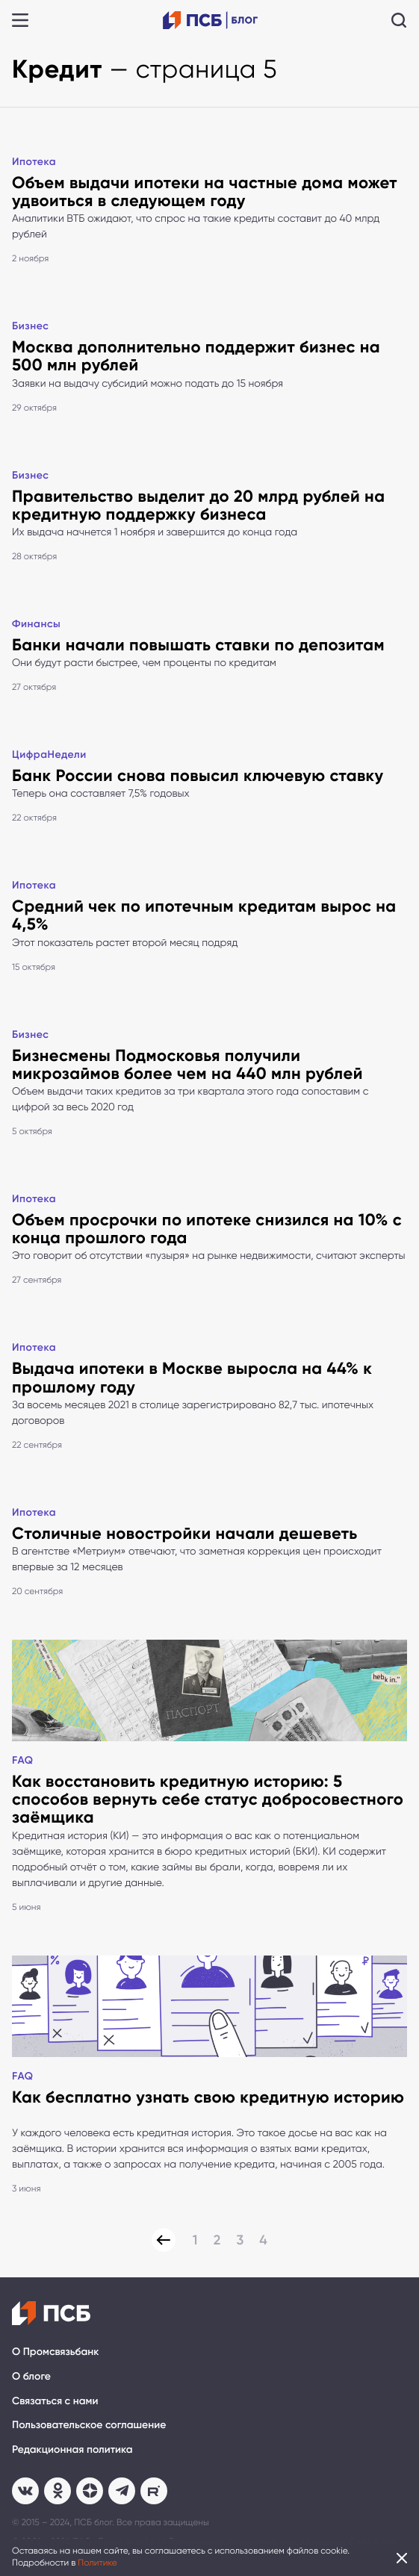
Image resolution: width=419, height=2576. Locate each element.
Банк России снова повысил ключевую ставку (197, 775)
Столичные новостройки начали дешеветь (185, 1533)
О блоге (31, 2376)
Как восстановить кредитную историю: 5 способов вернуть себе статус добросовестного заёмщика (207, 1799)
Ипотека (34, 161)
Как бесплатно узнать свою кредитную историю (208, 2097)
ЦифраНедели (49, 754)
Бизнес (30, 326)
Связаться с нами (55, 2401)
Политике (97, 2562)
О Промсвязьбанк (55, 2351)
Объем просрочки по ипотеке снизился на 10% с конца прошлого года (207, 1229)
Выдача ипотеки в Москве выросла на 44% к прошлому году (192, 1377)
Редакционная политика (72, 2449)
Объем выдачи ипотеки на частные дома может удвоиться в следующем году (204, 191)
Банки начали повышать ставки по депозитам (198, 645)
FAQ (23, 1760)
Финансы (36, 623)
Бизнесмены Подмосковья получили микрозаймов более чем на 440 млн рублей (187, 1064)
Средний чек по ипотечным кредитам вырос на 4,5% (204, 915)
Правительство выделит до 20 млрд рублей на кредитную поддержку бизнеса (198, 505)
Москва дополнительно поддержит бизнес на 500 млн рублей (196, 356)
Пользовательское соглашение (89, 2424)
